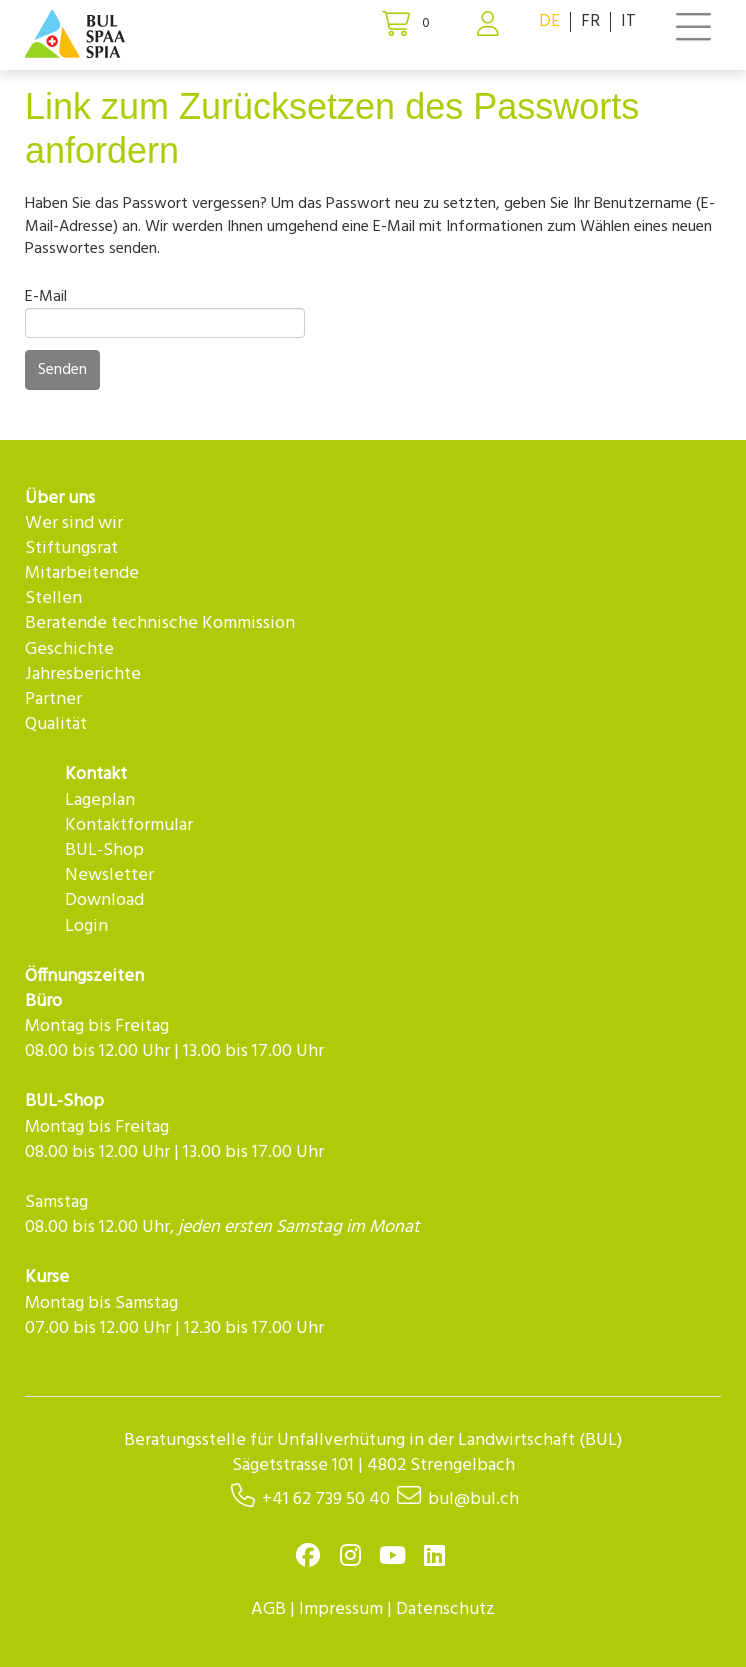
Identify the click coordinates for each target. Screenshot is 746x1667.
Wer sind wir (74, 523)
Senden (62, 370)
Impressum (341, 1609)
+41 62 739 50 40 (326, 1499)
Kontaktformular (129, 825)
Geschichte (69, 649)
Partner (53, 699)
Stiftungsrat (71, 548)
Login (86, 926)
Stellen (53, 598)
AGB (268, 1609)
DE (549, 21)
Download (104, 900)
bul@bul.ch (473, 1499)
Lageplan (100, 800)
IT (628, 21)
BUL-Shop (104, 850)
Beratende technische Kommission (160, 623)
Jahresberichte (83, 674)
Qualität (56, 724)
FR (590, 21)
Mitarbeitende (82, 573)
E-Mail (46, 297)
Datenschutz (445, 1609)
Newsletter (109, 875)
